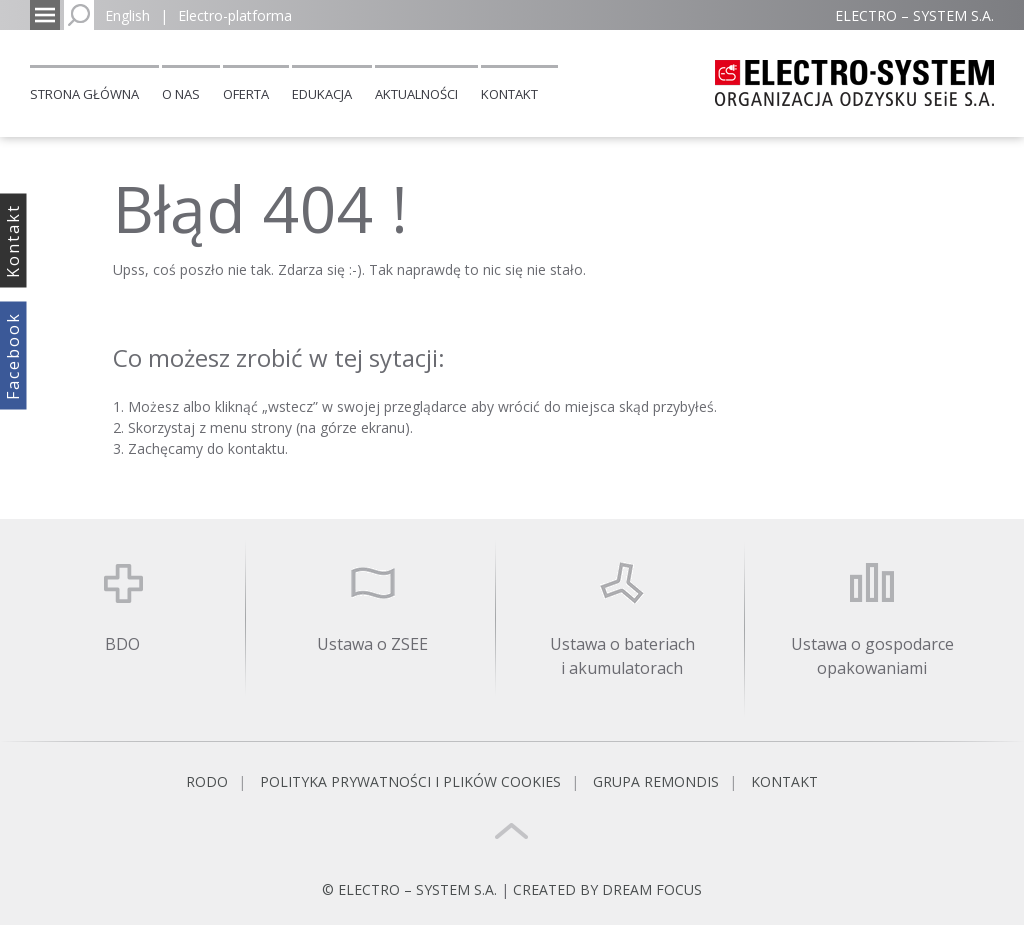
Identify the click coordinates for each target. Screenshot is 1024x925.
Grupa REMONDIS (656, 781)
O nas (181, 94)
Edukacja (322, 94)
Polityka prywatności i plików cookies (410, 781)
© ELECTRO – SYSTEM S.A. (411, 889)
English (127, 15)
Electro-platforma (235, 15)
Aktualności (416, 94)
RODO (207, 781)
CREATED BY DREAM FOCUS (607, 889)
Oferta (246, 94)
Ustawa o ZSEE (372, 644)
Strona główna (84, 94)
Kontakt (509, 94)
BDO (122, 644)
